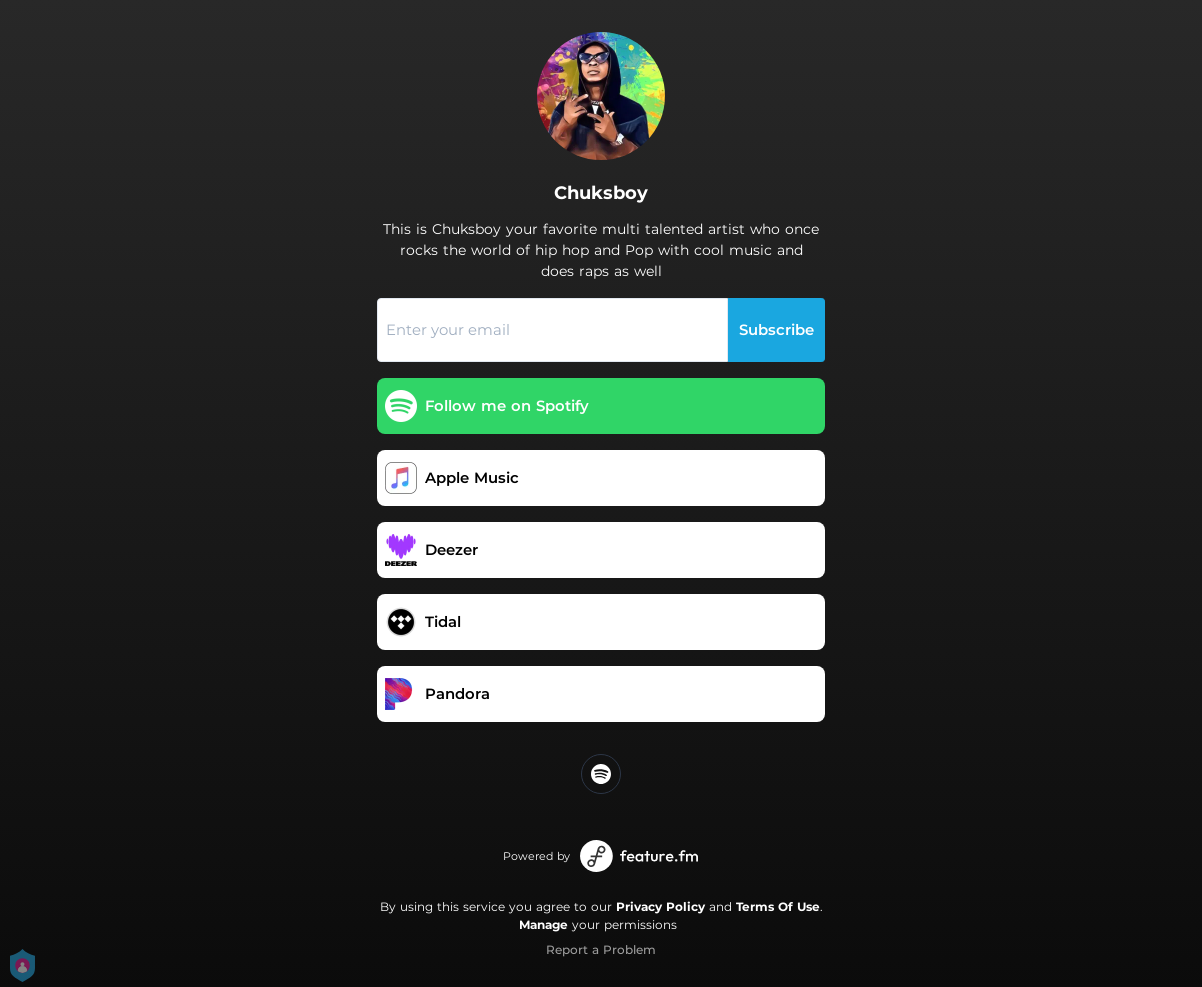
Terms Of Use (778, 906)
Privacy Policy (660, 906)
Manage (543, 924)
